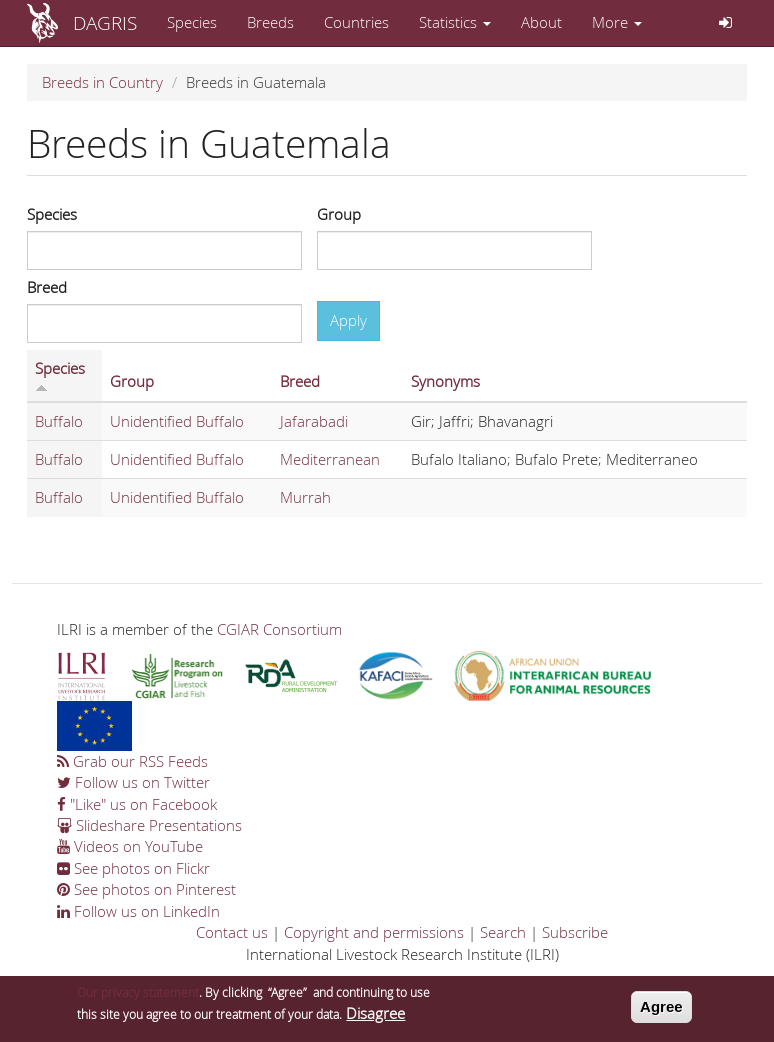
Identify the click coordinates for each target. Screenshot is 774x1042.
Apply (348, 320)
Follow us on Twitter (133, 782)
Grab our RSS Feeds (132, 761)
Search (503, 932)
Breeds (270, 22)
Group (339, 214)
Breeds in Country (102, 82)
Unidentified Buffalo (177, 421)
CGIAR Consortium (279, 629)
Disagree (375, 1018)
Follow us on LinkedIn (138, 911)
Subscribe (575, 932)
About (541, 22)
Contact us (232, 932)
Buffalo (59, 421)
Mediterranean (330, 459)
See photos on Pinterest (146, 889)
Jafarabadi (314, 421)
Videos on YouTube (130, 846)
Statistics (455, 22)
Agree (661, 1012)
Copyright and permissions (374, 932)
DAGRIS (105, 22)
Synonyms (445, 381)
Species (192, 22)
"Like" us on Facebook (137, 804)
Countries (356, 22)
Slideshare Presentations (149, 825)
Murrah (305, 497)
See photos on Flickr (133, 868)
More (617, 22)
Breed (47, 287)
